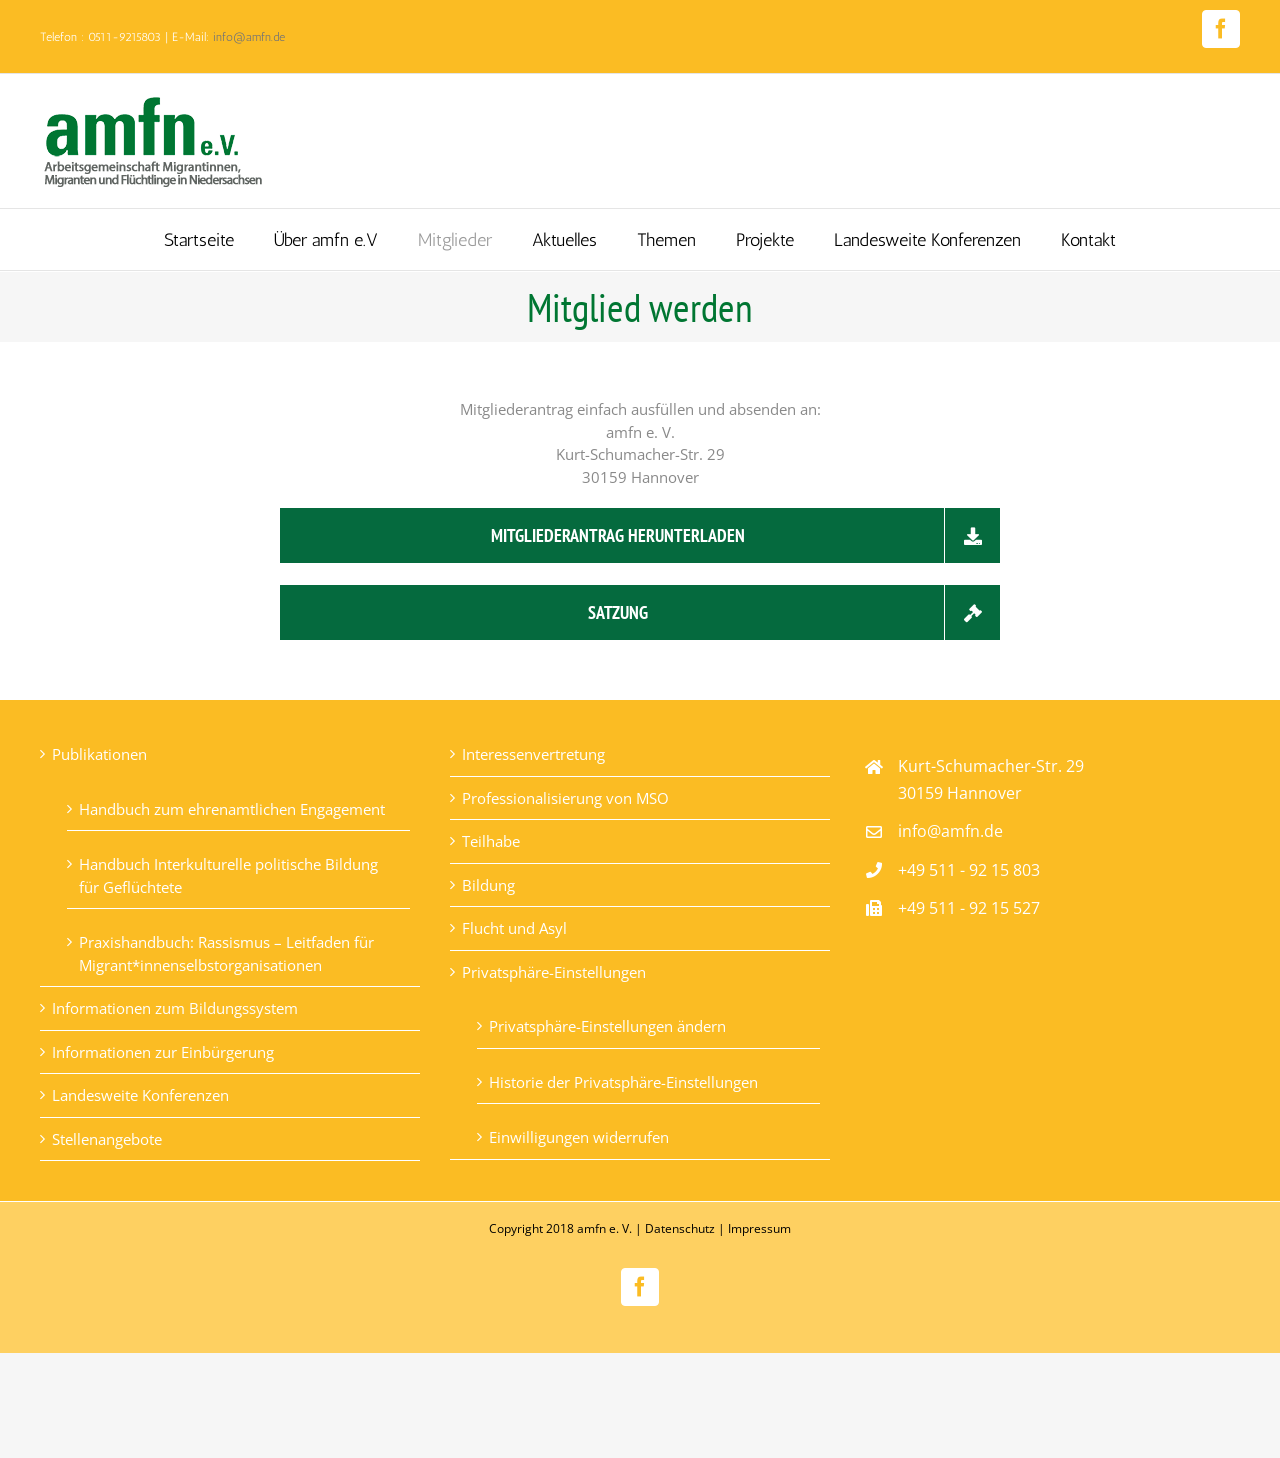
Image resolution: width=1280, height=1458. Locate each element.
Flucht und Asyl (514, 928)
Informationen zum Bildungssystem (175, 1008)
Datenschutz (680, 1228)
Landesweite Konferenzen (140, 1095)
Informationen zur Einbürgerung (163, 1052)
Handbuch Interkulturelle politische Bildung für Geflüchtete (228, 875)
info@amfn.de (249, 37)
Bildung (488, 885)
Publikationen (99, 754)
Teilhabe (491, 841)
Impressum (759, 1228)
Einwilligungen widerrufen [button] (579, 1137)
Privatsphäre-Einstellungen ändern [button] (607, 1026)
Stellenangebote (107, 1139)
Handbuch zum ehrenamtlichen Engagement (232, 809)
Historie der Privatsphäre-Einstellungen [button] (623, 1082)
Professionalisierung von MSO (565, 798)
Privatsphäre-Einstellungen (554, 972)
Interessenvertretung (533, 754)
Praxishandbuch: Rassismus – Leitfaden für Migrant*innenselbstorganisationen (226, 953)
